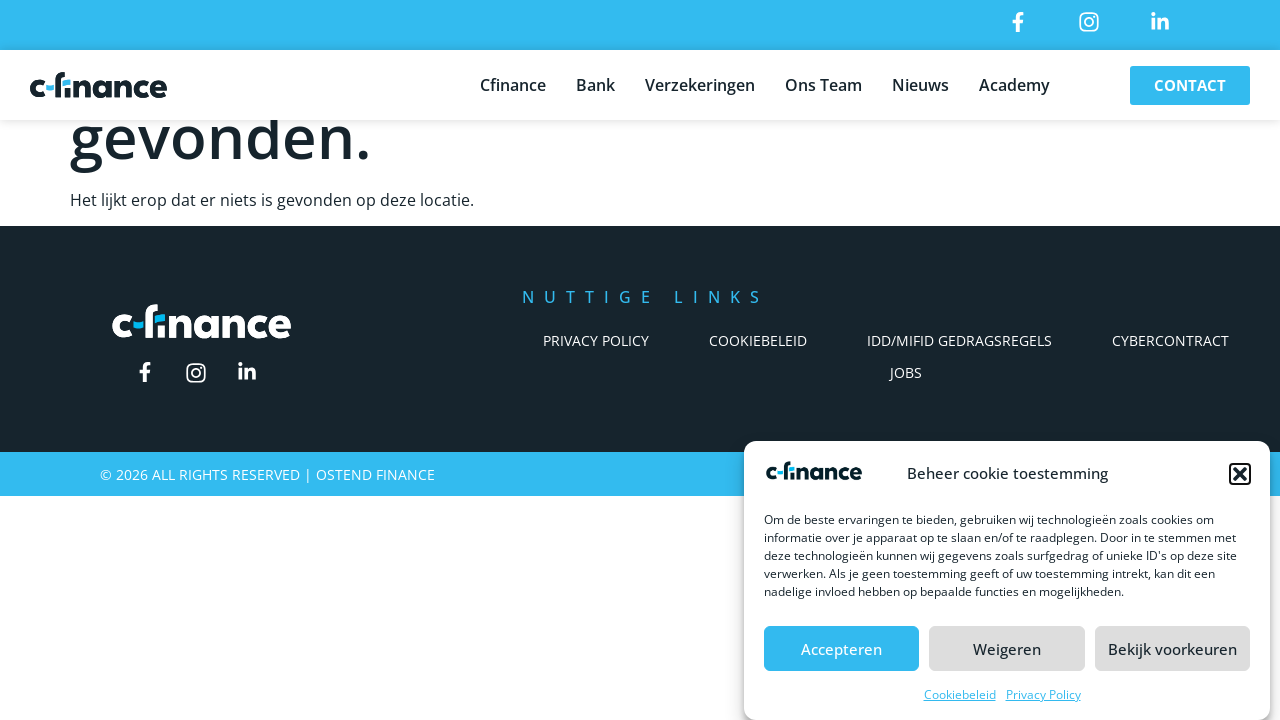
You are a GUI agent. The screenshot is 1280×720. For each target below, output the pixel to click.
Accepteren (841, 649)
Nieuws (920, 81)
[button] (1240, 474)
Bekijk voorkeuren (1172, 649)
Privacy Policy (1043, 694)
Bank (595, 81)
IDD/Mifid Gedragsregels (959, 340)
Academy (1014, 81)
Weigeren (1007, 649)
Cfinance (513, 81)
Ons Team (823, 81)
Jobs (906, 372)
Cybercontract (1170, 340)
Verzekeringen (700, 81)
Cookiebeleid (960, 694)
